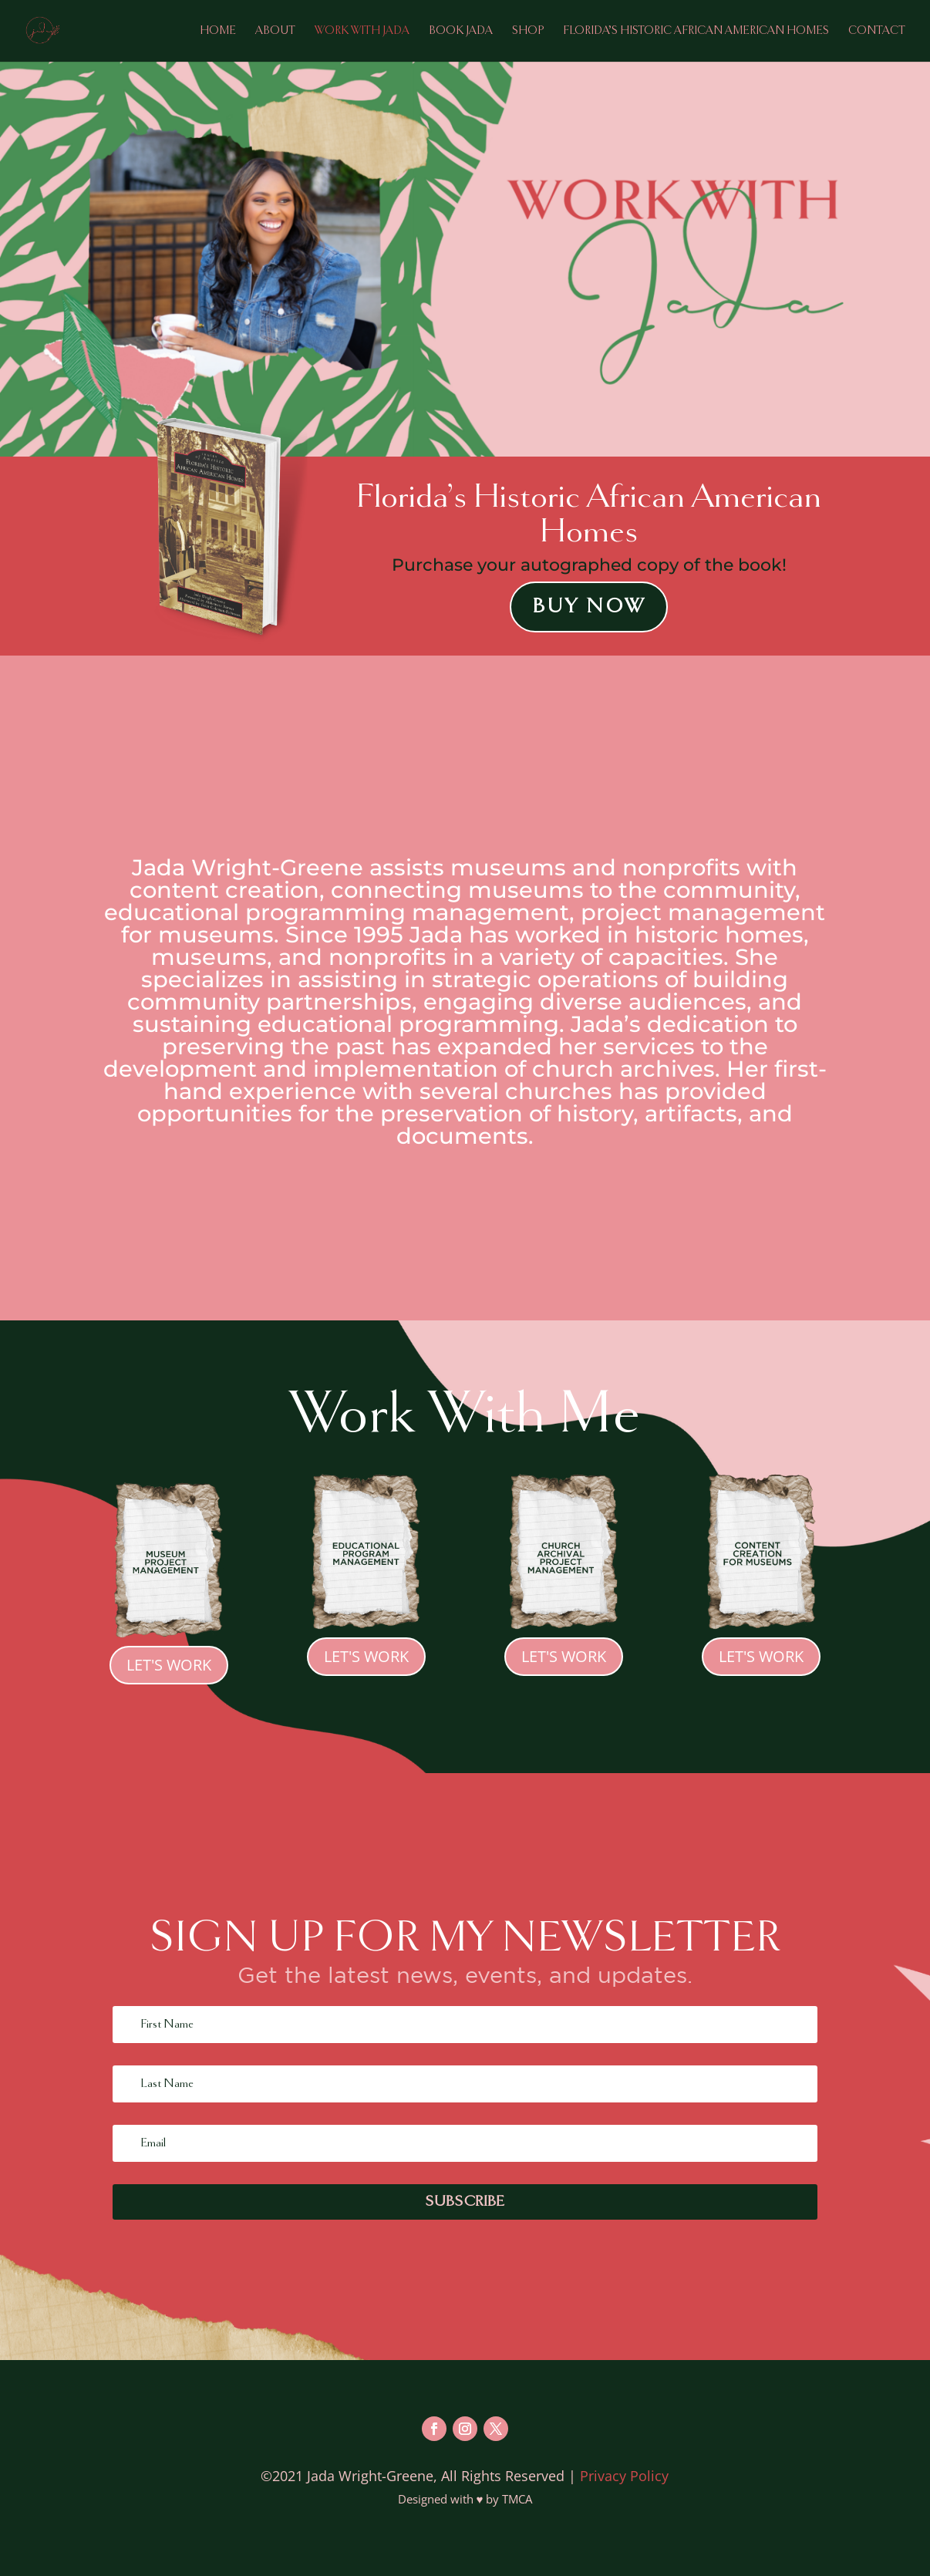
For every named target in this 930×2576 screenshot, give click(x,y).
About (275, 30)
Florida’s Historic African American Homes (696, 30)
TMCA (517, 2499)
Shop (528, 30)
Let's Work (168, 1664)
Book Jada (461, 30)
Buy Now (588, 606)
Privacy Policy (624, 2475)
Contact (876, 30)
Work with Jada (362, 30)
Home (218, 30)
